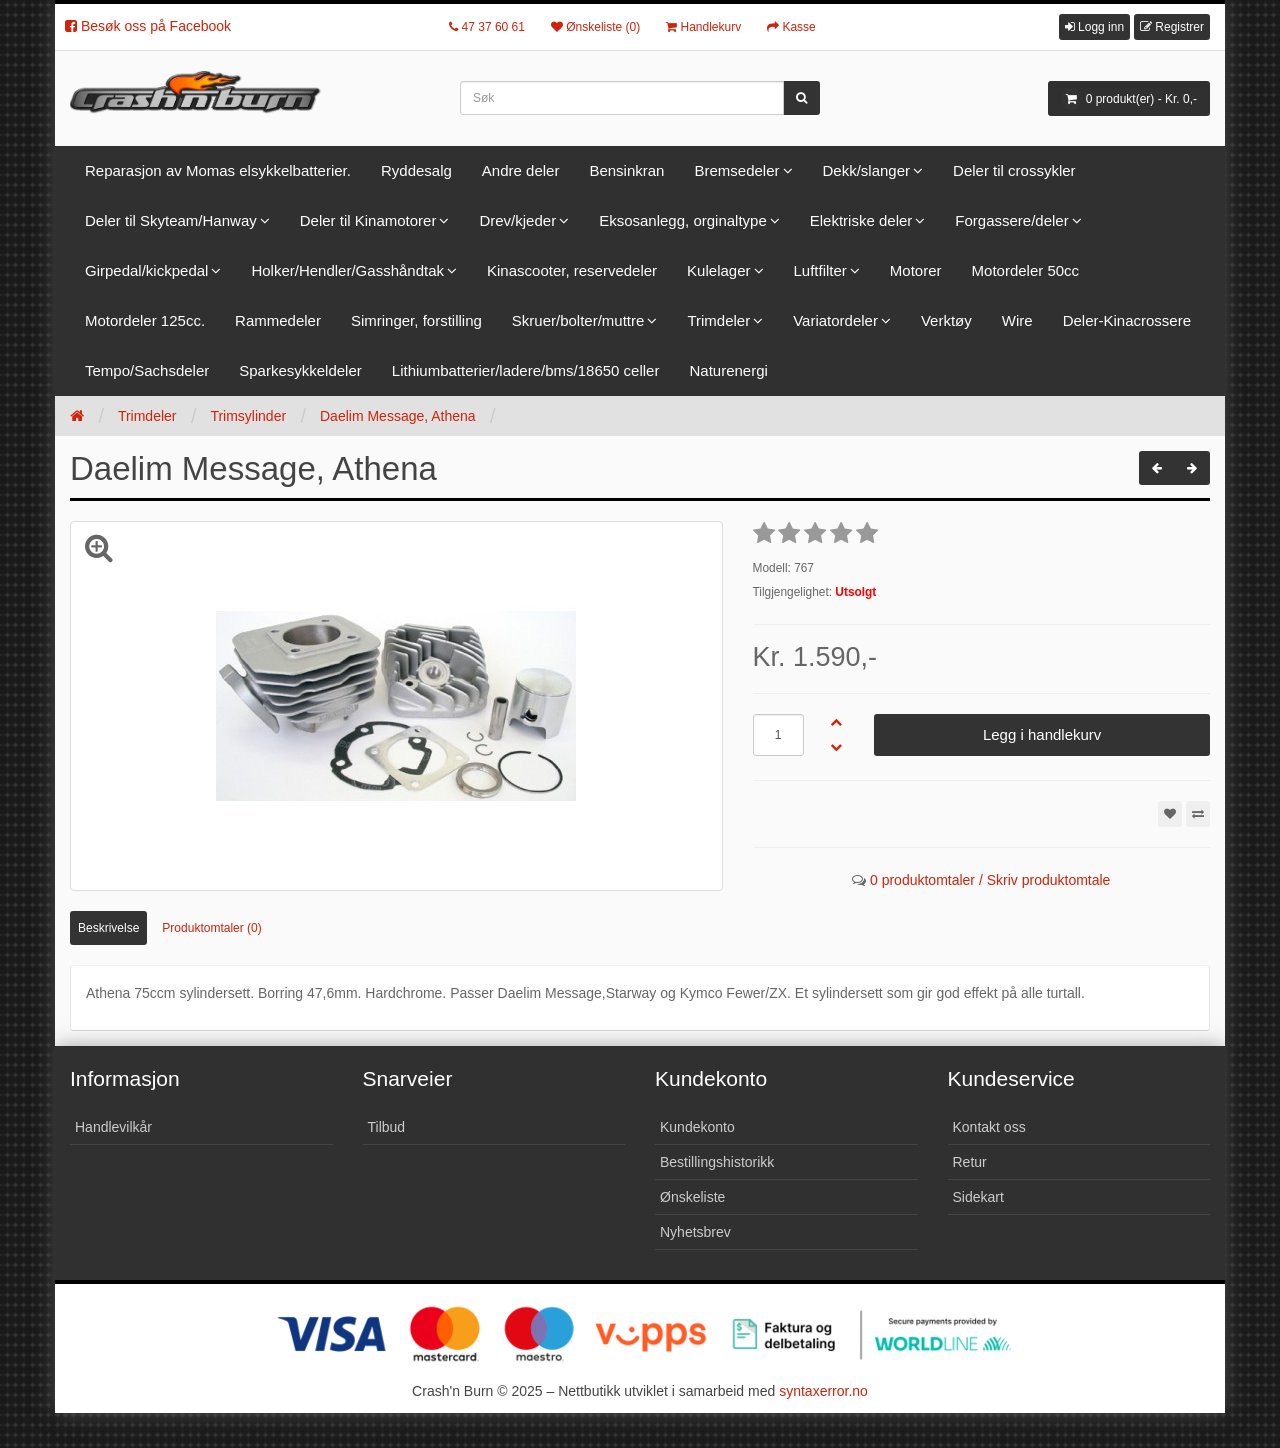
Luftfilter (820, 270)
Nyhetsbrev (695, 1232)
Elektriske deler (861, 220)
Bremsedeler (736, 170)
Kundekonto (697, 1127)
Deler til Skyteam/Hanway (171, 220)
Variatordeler (835, 320)
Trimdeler (718, 320)
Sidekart (978, 1197)
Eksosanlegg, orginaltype (683, 220)
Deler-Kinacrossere (1127, 320)
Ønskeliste (692, 1197)
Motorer (916, 270)
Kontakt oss (989, 1127)
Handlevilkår (113, 1127)
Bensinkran (626, 170)
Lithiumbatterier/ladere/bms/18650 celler (526, 370)
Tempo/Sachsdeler (147, 370)
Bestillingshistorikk (717, 1162)
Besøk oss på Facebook (148, 26)
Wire (1017, 320)
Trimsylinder (248, 416)
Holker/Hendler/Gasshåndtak (347, 270)
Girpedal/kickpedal (146, 270)
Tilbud (387, 1127)
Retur (970, 1162)
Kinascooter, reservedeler (572, 270)
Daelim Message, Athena (398, 416)
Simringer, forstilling (416, 320)
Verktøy (946, 320)
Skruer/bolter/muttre (578, 320)
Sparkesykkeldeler (300, 370)
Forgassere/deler (1011, 220)
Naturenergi (728, 370)
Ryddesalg (416, 170)
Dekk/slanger (867, 170)
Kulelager (718, 270)
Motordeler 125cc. (145, 320)
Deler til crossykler (1014, 170)
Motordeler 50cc (1026, 270)
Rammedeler (278, 320)
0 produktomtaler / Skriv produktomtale (990, 880)
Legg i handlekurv (1042, 734)
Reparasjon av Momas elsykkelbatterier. (218, 170)
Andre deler (521, 170)
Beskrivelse (108, 928)
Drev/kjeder (517, 220)
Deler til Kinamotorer (368, 220)
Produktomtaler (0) (211, 928)
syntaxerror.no (823, 1391)
